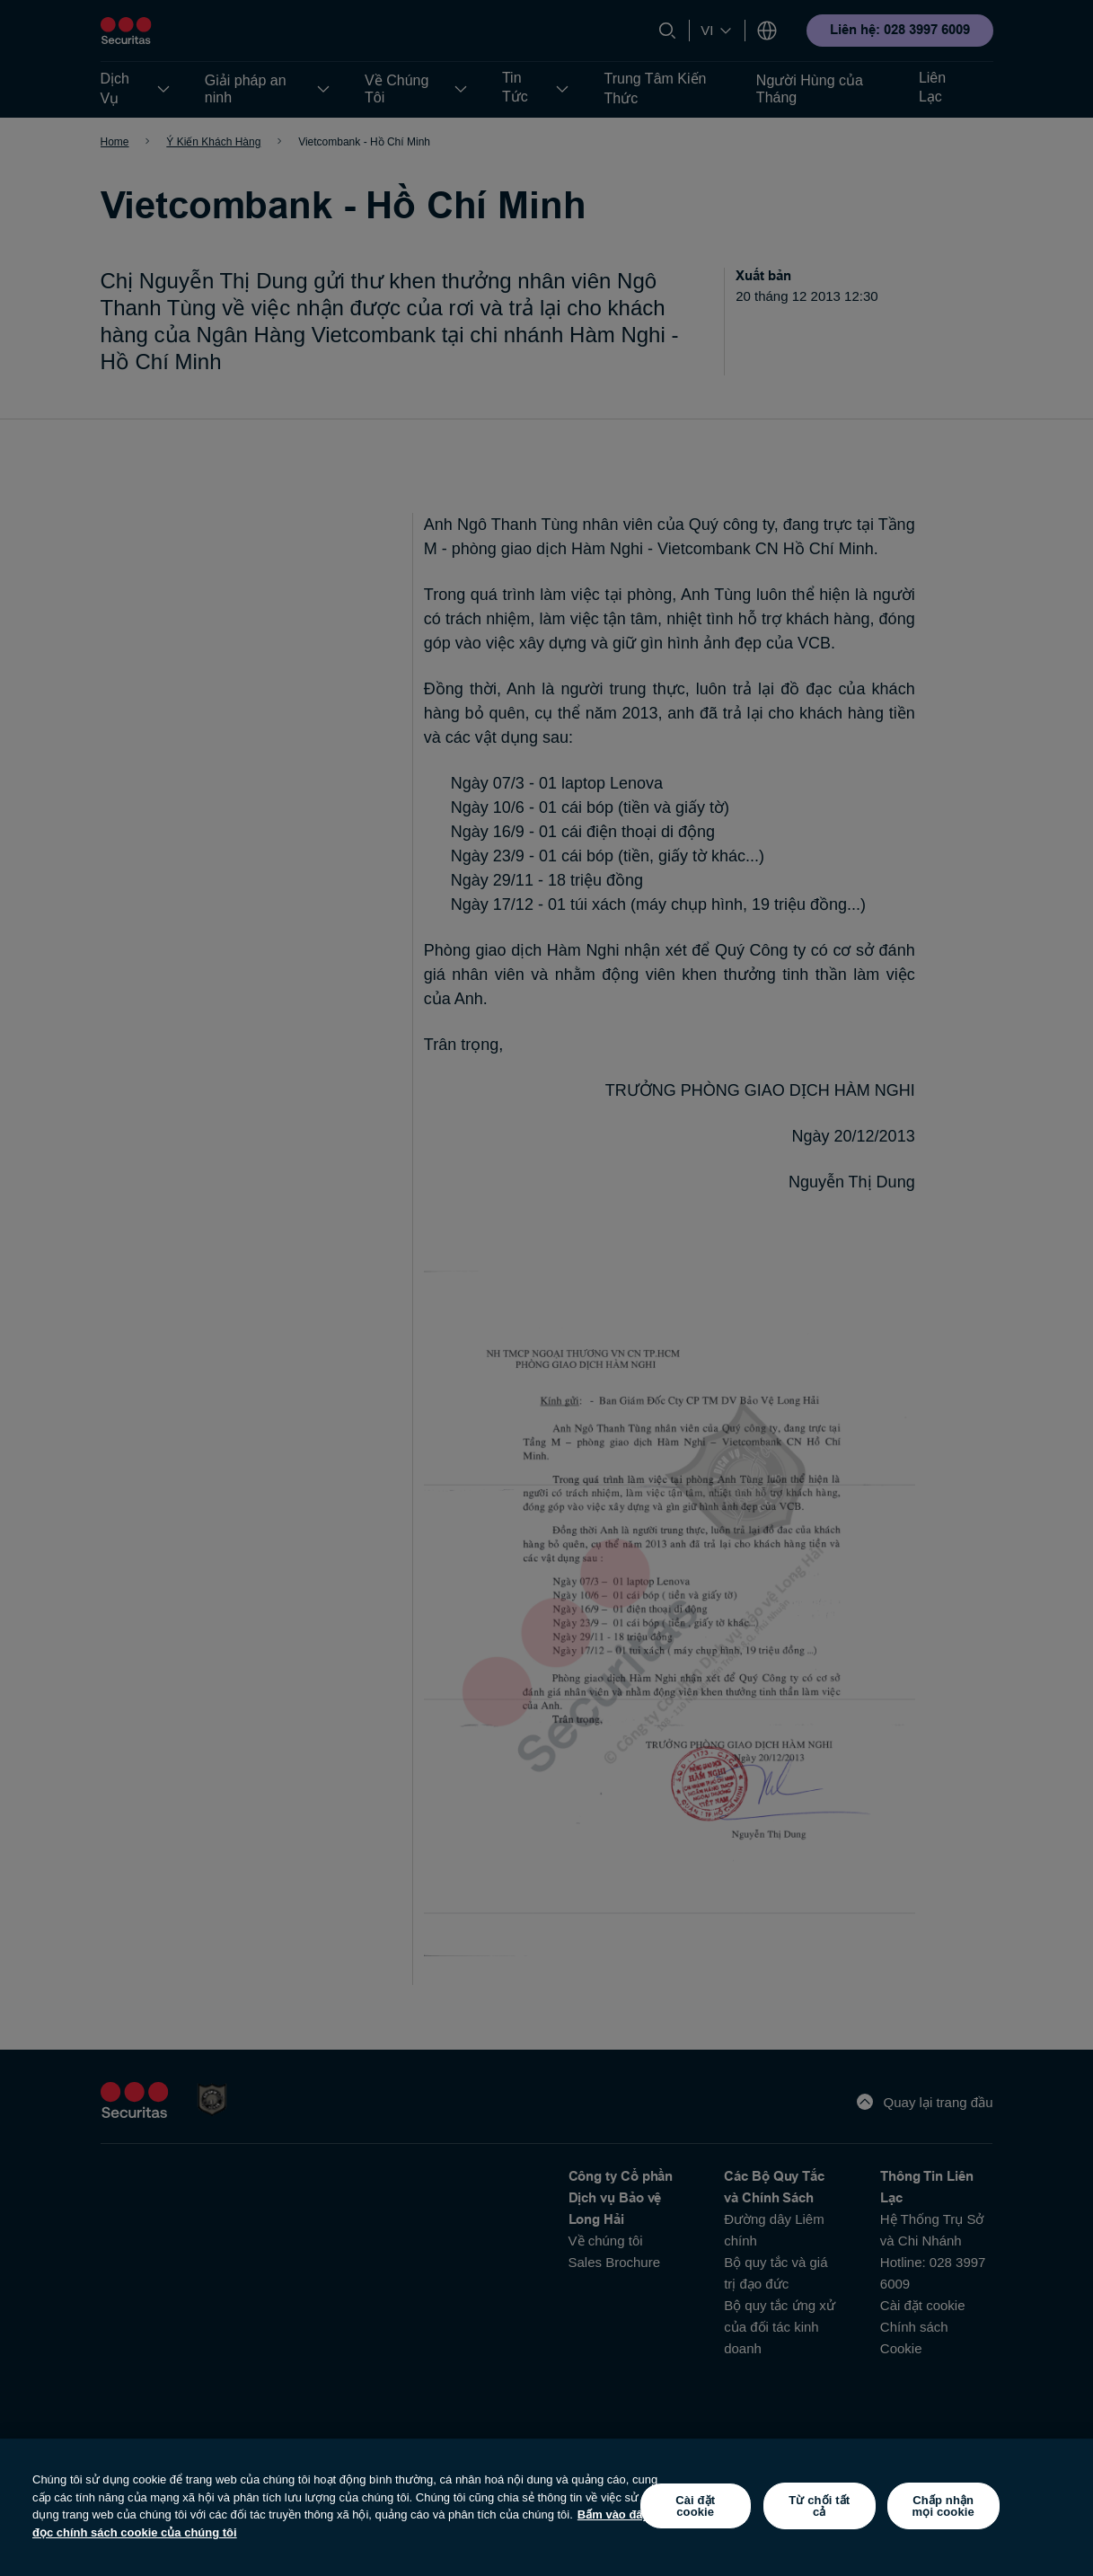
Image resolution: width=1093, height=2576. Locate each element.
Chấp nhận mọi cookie (943, 2506)
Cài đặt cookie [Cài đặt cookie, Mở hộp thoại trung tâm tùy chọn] (695, 2506)
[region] (546, 2507)
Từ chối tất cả (819, 2506)
